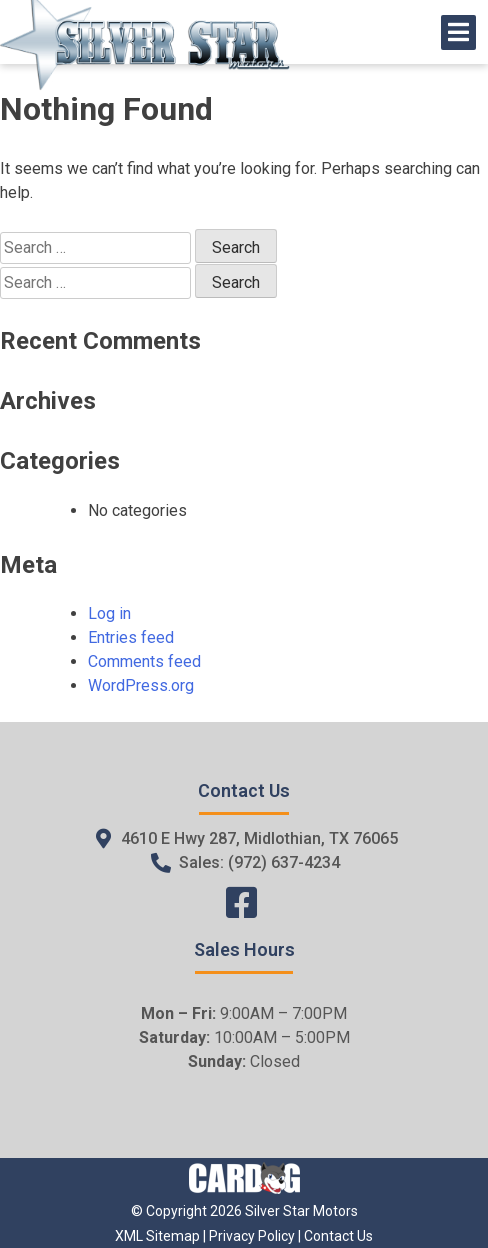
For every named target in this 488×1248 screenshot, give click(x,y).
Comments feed (144, 661)
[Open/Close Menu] (458, 32)
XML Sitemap (157, 1236)
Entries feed (131, 637)
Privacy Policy (252, 1236)
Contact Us (338, 1236)
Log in (109, 613)
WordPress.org (141, 685)
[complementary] (428, 1188)
